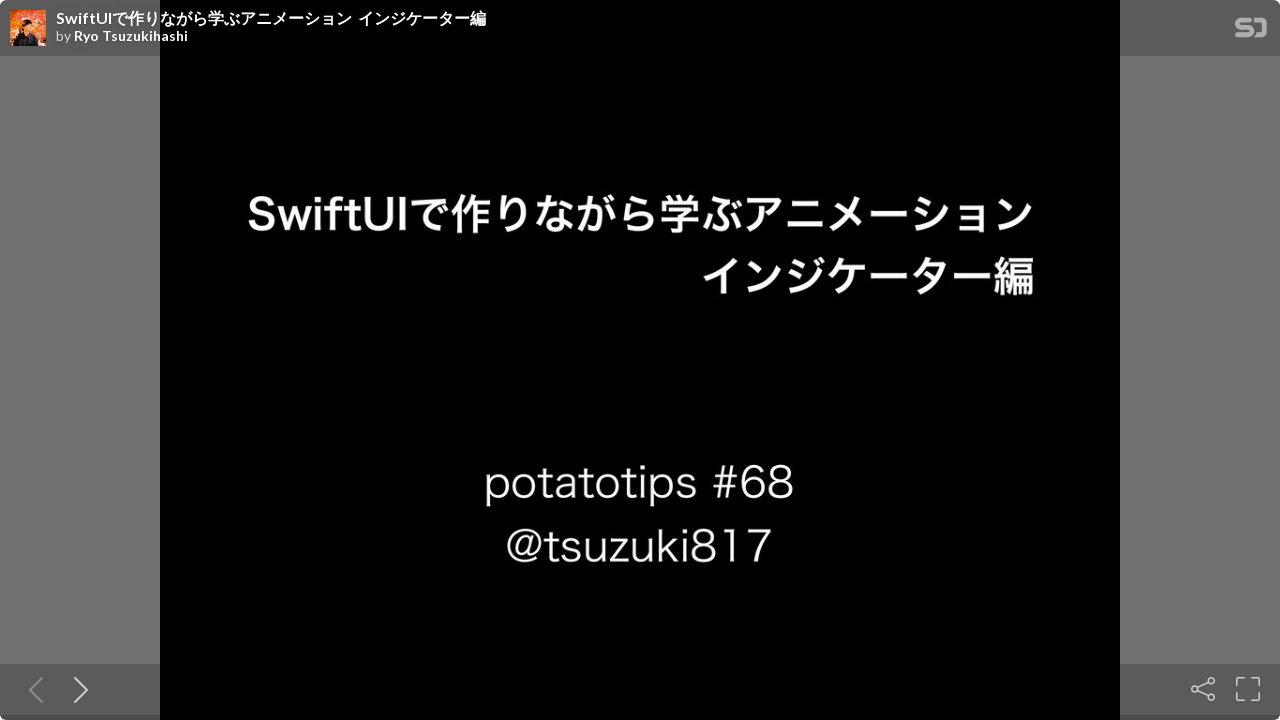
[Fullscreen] (1248, 689)
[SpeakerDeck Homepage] (1251, 31)
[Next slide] (77, 689)
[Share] (1203, 689)
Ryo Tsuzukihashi (131, 36)
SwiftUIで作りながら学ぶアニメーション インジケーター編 (271, 18)
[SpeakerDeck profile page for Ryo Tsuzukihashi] (28, 29)
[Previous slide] (32, 689)
